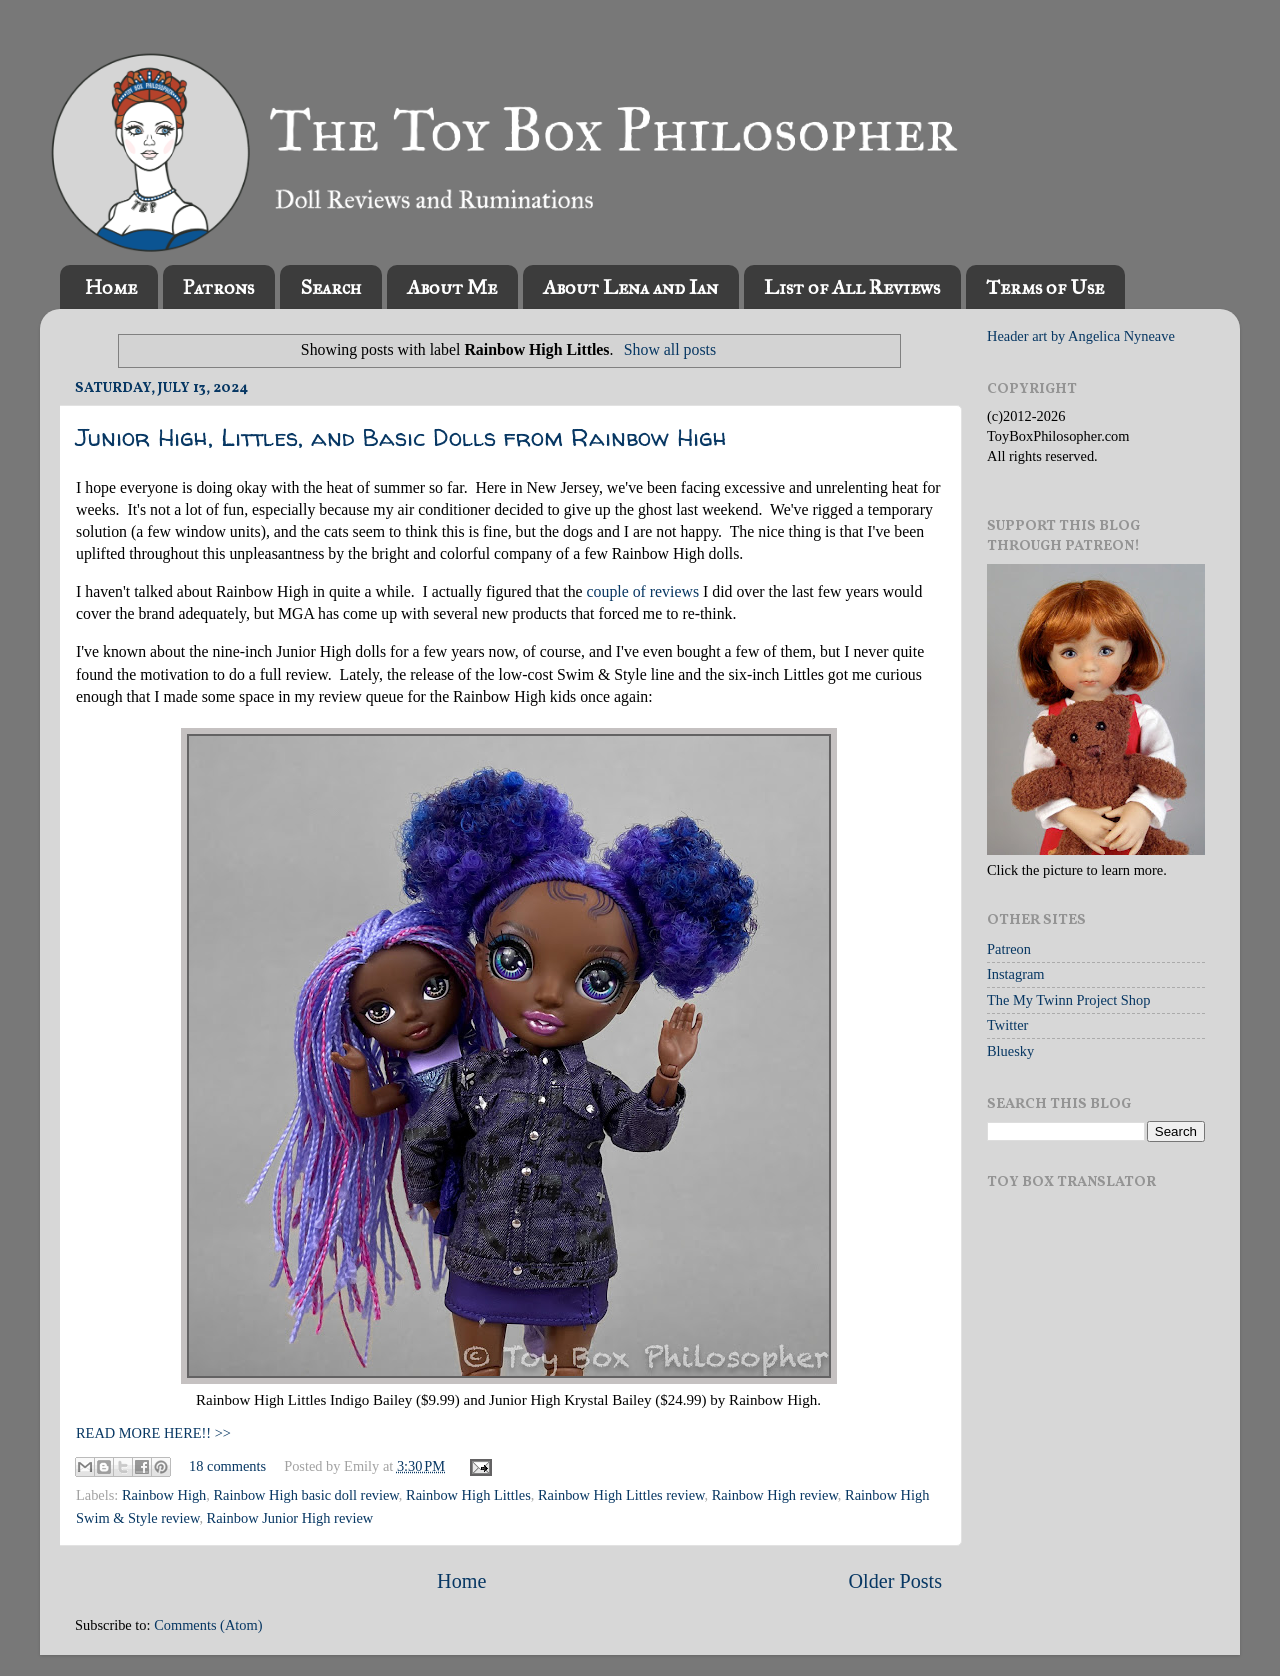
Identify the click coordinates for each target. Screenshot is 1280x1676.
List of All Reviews (852, 287)
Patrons (218, 287)
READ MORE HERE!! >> (153, 1433)
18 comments (227, 1466)
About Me (452, 287)
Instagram (1016, 974)
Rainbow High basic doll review (306, 1495)
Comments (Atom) (208, 1625)
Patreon (1009, 949)
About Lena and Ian (630, 287)
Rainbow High (164, 1495)
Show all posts (670, 349)
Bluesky (1010, 1051)
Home (111, 287)
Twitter (1007, 1025)
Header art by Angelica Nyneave (1081, 336)
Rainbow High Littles (468, 1495)
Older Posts (895, 1581)
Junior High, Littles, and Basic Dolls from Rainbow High (401, 437)
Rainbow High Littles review (621, 1495)
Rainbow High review (775, 1495)
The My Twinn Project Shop (1068, 1000)
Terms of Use (1045, 287)
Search (330, 287)
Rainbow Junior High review (290, 1518)
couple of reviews (643, 591)
